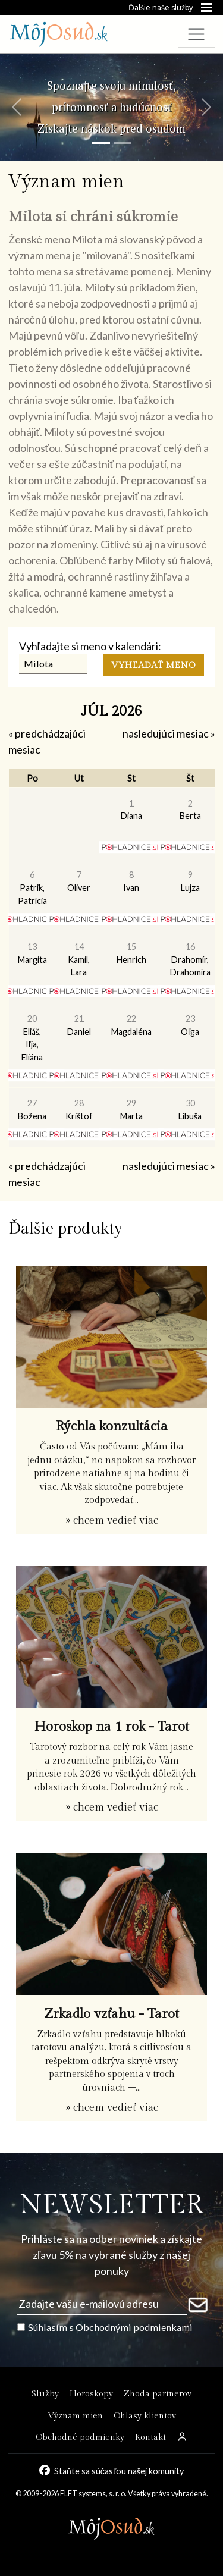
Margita (32, 953)
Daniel (79, 1025)
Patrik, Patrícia (32, 887)
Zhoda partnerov (157, 2394)
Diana (131, 809)
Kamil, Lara (79, 959)
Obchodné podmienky (80, 2437)
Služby (45, 2394)
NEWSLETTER (111, 2205)
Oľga (190, 1025)
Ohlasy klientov (145, 2416)
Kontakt (150, 2437)
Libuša (190, 1109)
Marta (131, 1109)
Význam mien (75, 2416)
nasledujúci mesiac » (169, 733)
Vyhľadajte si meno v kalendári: (90, 645)
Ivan (131, 881)
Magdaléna (131, 1025)
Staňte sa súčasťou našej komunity (119, 2470)
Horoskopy (91, 2394)
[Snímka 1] (101, 143)
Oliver (78, 881)
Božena (32, 1109)
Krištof (79, 1109)
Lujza (190, 881)
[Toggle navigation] (196, 34)
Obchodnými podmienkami (134, 2327)
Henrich (131, 953)
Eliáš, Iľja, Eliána (32, 1038)
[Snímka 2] (122, 143)
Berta (190, 809)
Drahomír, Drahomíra (190, 959)
